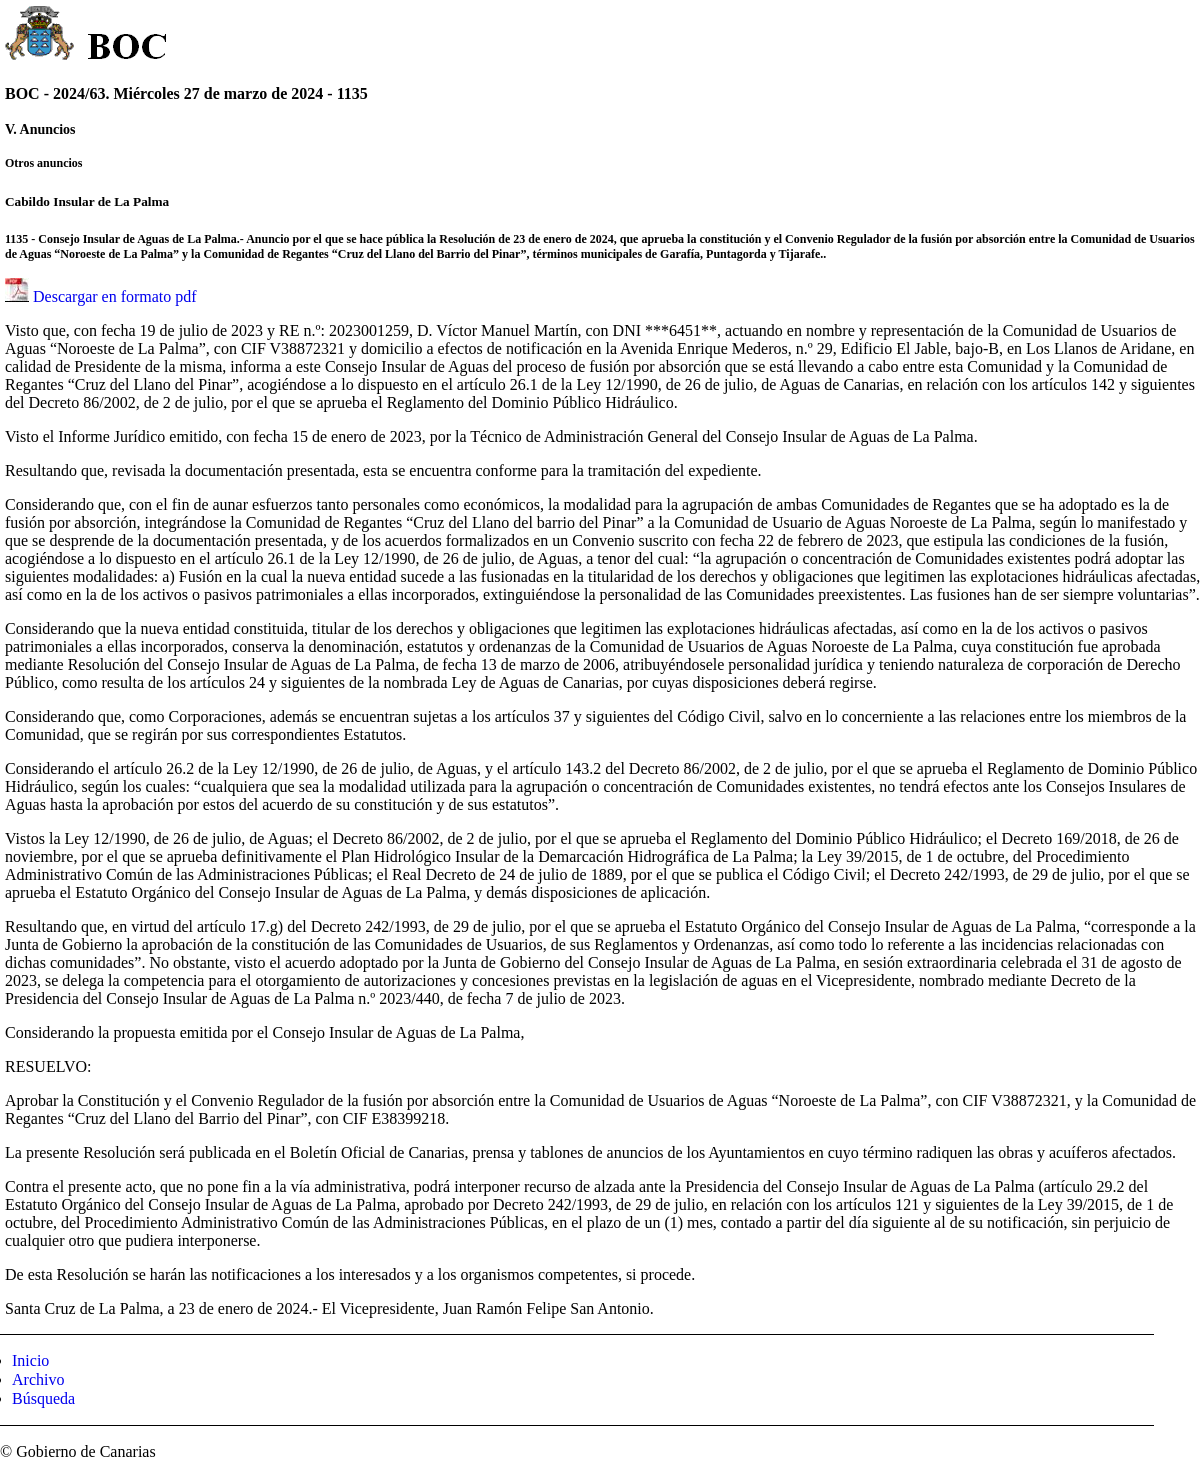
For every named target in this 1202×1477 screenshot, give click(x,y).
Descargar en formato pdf (115, 296)
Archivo (38, 1379)
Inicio (30, 1360)
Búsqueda (43, 1398)
